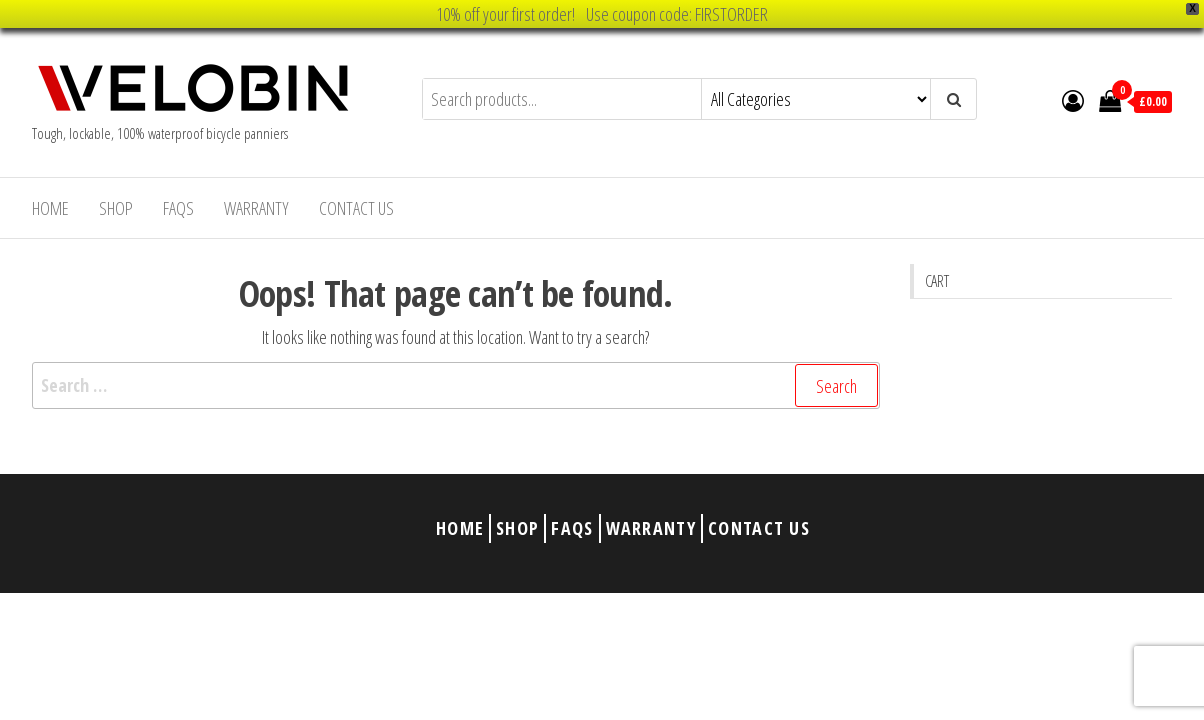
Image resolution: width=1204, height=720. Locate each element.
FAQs (178, 208)
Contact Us (356, 208)
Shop (116, 208)
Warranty (256, 208)
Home (50, 208)
